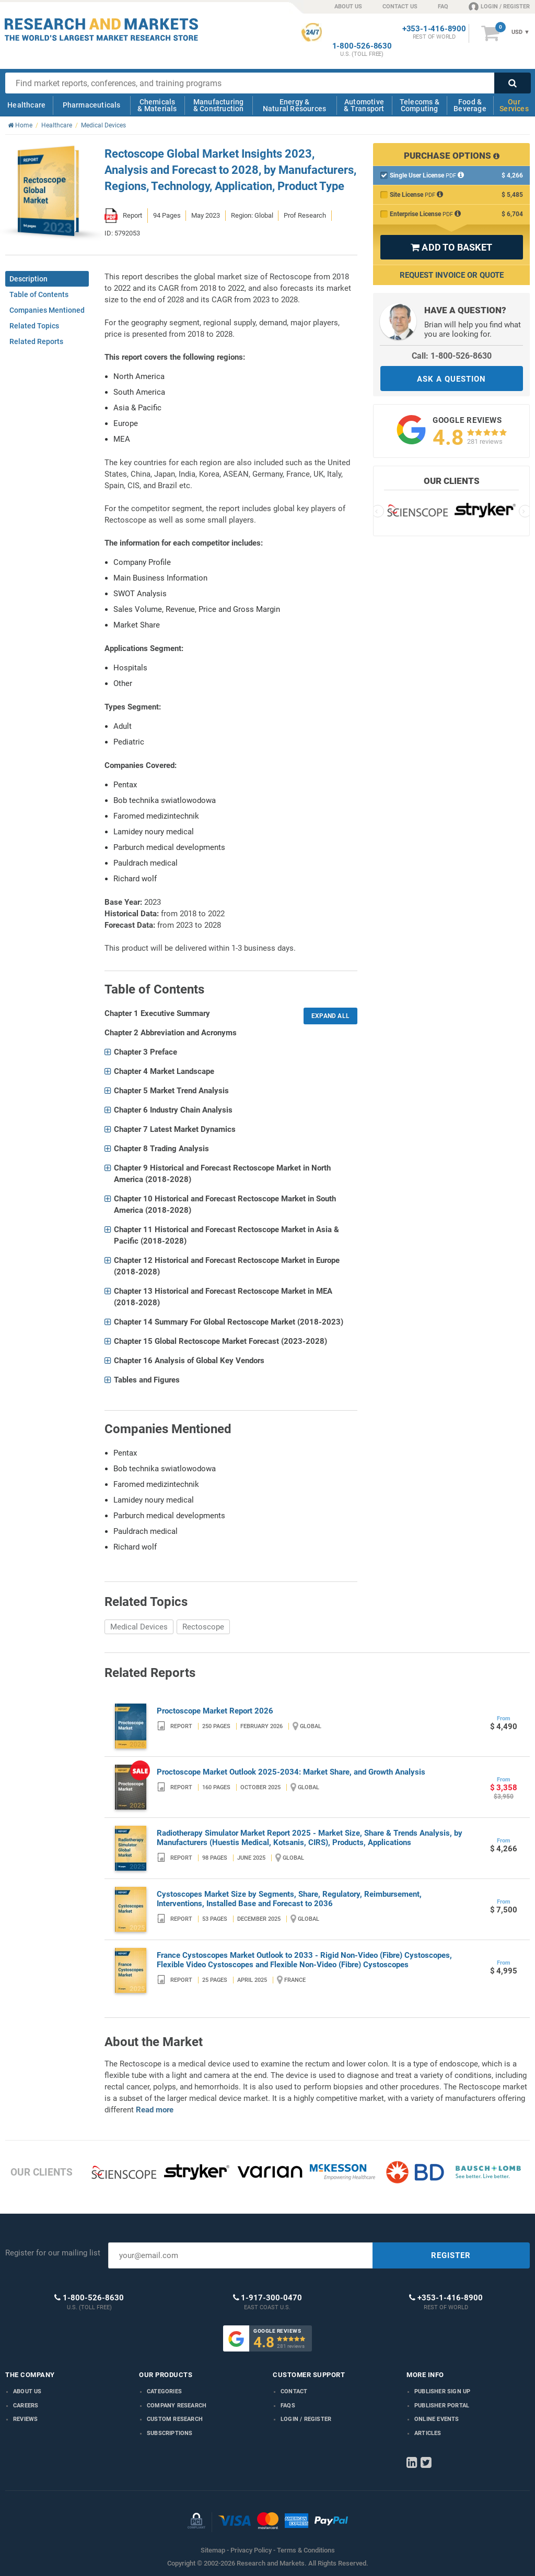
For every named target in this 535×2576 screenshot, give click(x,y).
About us (27, 2391)
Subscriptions (170, 2433)
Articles (427, 2433)
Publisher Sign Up (442, 2391)
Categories (164, 2391)
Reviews (25, 2419)
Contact (294, 2391)
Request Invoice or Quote (452, 275)
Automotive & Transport (364, 105)
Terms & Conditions (306, 2550)
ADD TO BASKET (451, 247)
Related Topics (34, 326)
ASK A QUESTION (451, 379)
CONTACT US (399, 6)
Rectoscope (203, 1627)
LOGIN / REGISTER (499, 6)
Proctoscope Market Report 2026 (215, 1711)
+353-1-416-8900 (434, 29)
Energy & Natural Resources (294, 105)
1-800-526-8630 (362, 46)
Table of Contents (38, 294)
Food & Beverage (469, 105)
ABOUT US (348, 6)
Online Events (436, 2419)
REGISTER (451, 2255)
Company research (176, 2405)
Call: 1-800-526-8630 (452, 356)
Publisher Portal (441, 2405)
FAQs (288, 2405)
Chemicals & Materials (157, 105)
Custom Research (175, 2419)
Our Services (514, 105)
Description (28, 279)
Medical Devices (139, 1627)
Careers (25, 2405)
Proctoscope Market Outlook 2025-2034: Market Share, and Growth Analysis (291, 1772)
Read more (154, 2109)
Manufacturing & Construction (218, 105)
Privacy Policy (251, 2550)
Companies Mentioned (47, 310)
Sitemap (213, 2550)
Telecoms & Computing (419, 105)
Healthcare (26, 105)
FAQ (443, 6)
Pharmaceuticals (92, 105)
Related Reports (36, 341)
